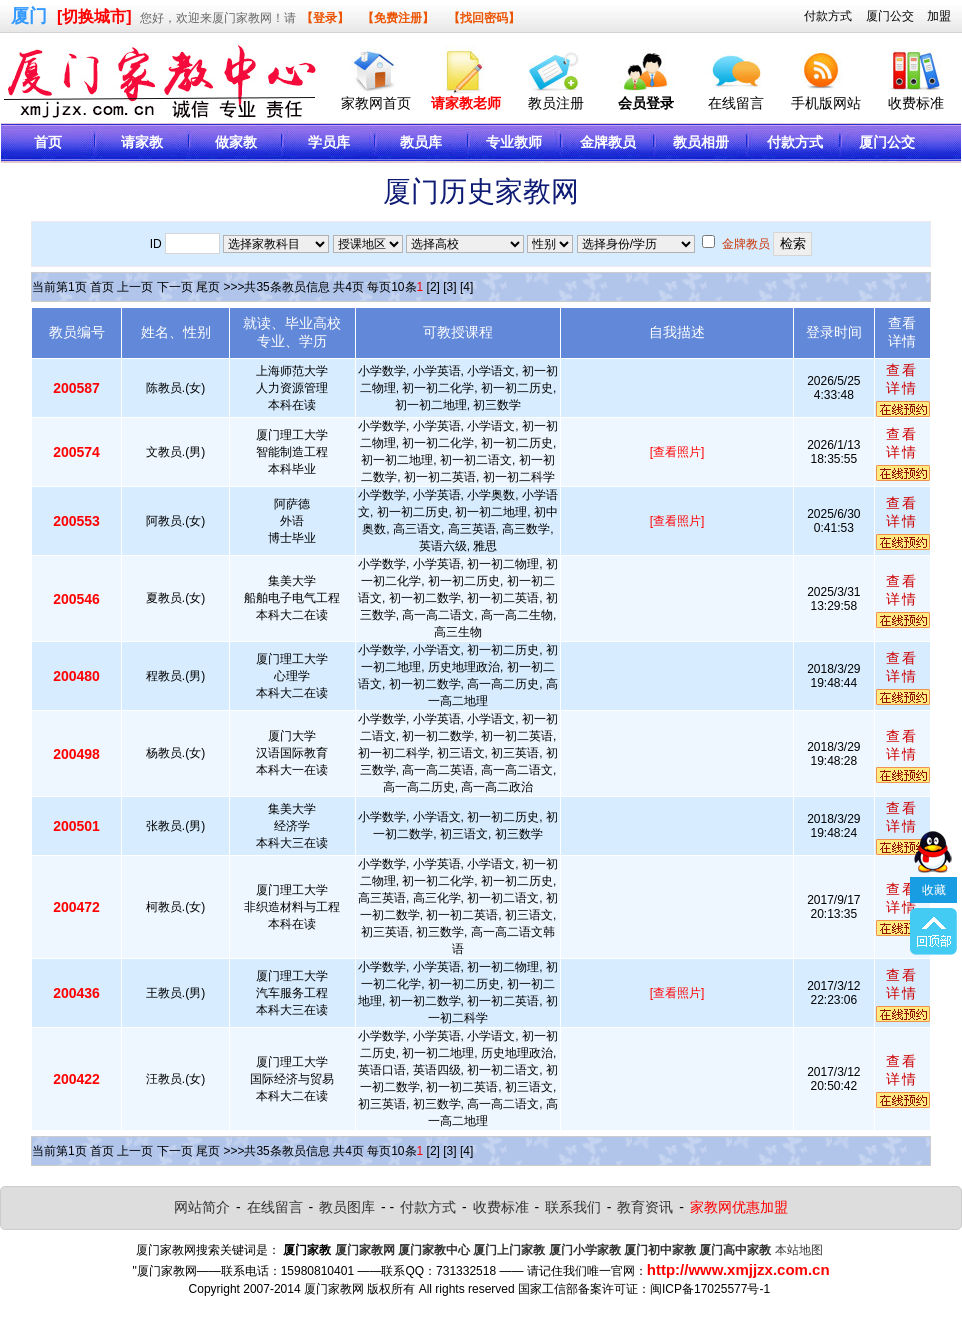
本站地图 (799, 1250)
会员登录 (646, 103)
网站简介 (202, 1207)
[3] (449, 287)
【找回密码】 (484, 18)
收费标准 (916, 103)
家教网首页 (376, 103)
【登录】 (325, 18)
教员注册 (556, 103)
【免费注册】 (398, 18)
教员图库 (347, 1207)
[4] (466, 287)
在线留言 (736, 103)
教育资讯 (645, 1207)
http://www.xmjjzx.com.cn (738, 1269)
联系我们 (573, 1207)
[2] (433, 287)
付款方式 (828, 16)
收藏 (934, 834)
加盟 (939, 16)
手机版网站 (826, 103)
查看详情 (902, 379)
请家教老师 (466, 103)
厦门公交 (890, 16)
